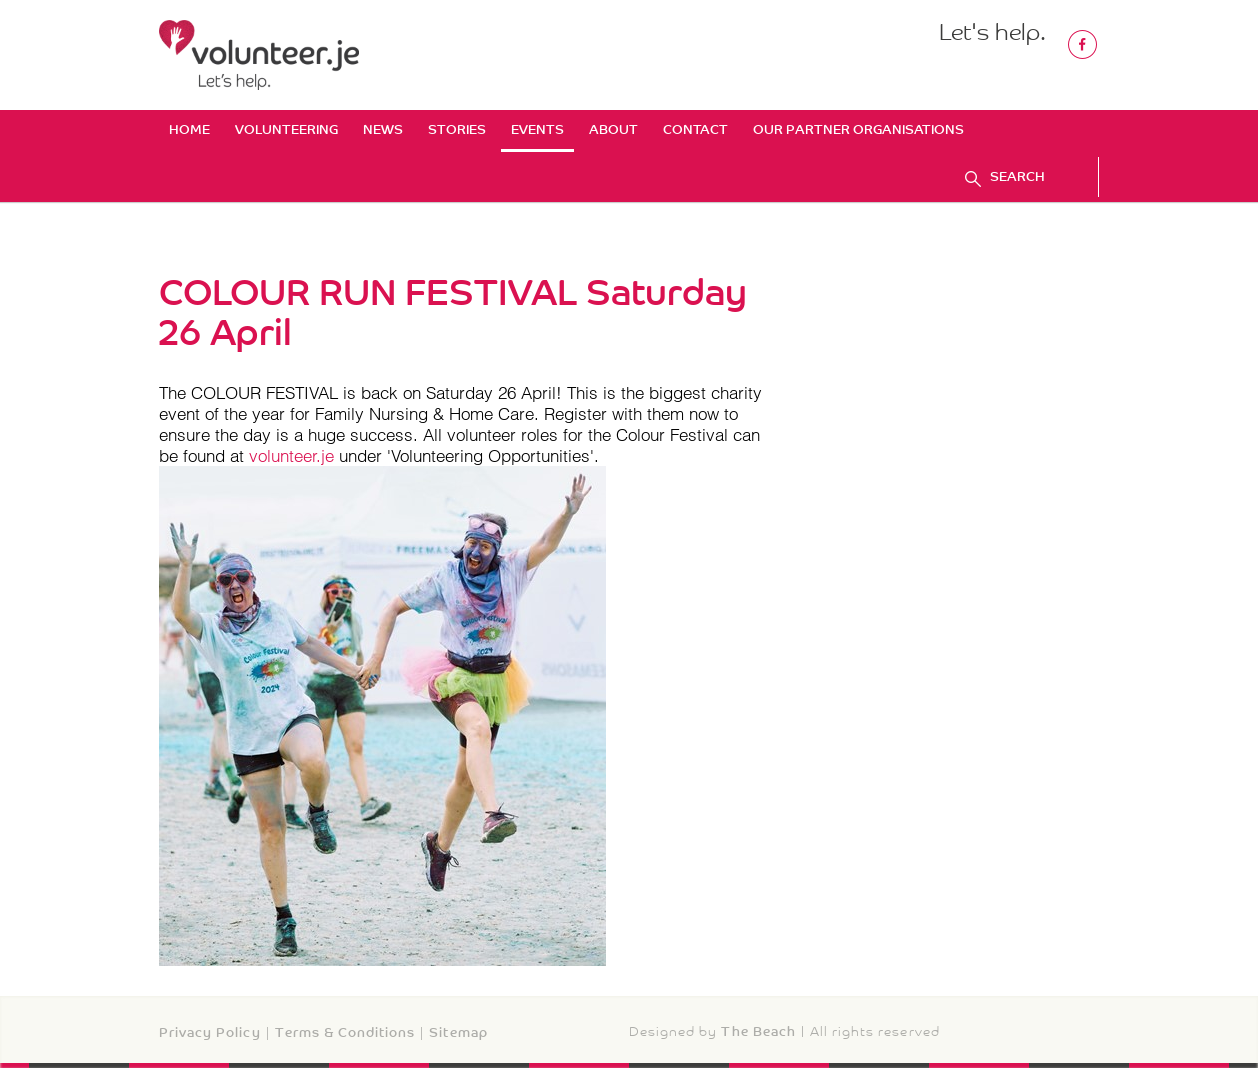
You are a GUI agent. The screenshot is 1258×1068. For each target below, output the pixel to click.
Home (189, 129)
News (383, 129)
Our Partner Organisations (858, 129)
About (613, 129)
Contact (695, 129)
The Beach (758, 1031)
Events (537, 129)
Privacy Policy (210, 1032)
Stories (457, 129)
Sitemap (458, 1032)
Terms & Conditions (345, 1032)
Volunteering (286, 129)
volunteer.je (291, 455)
